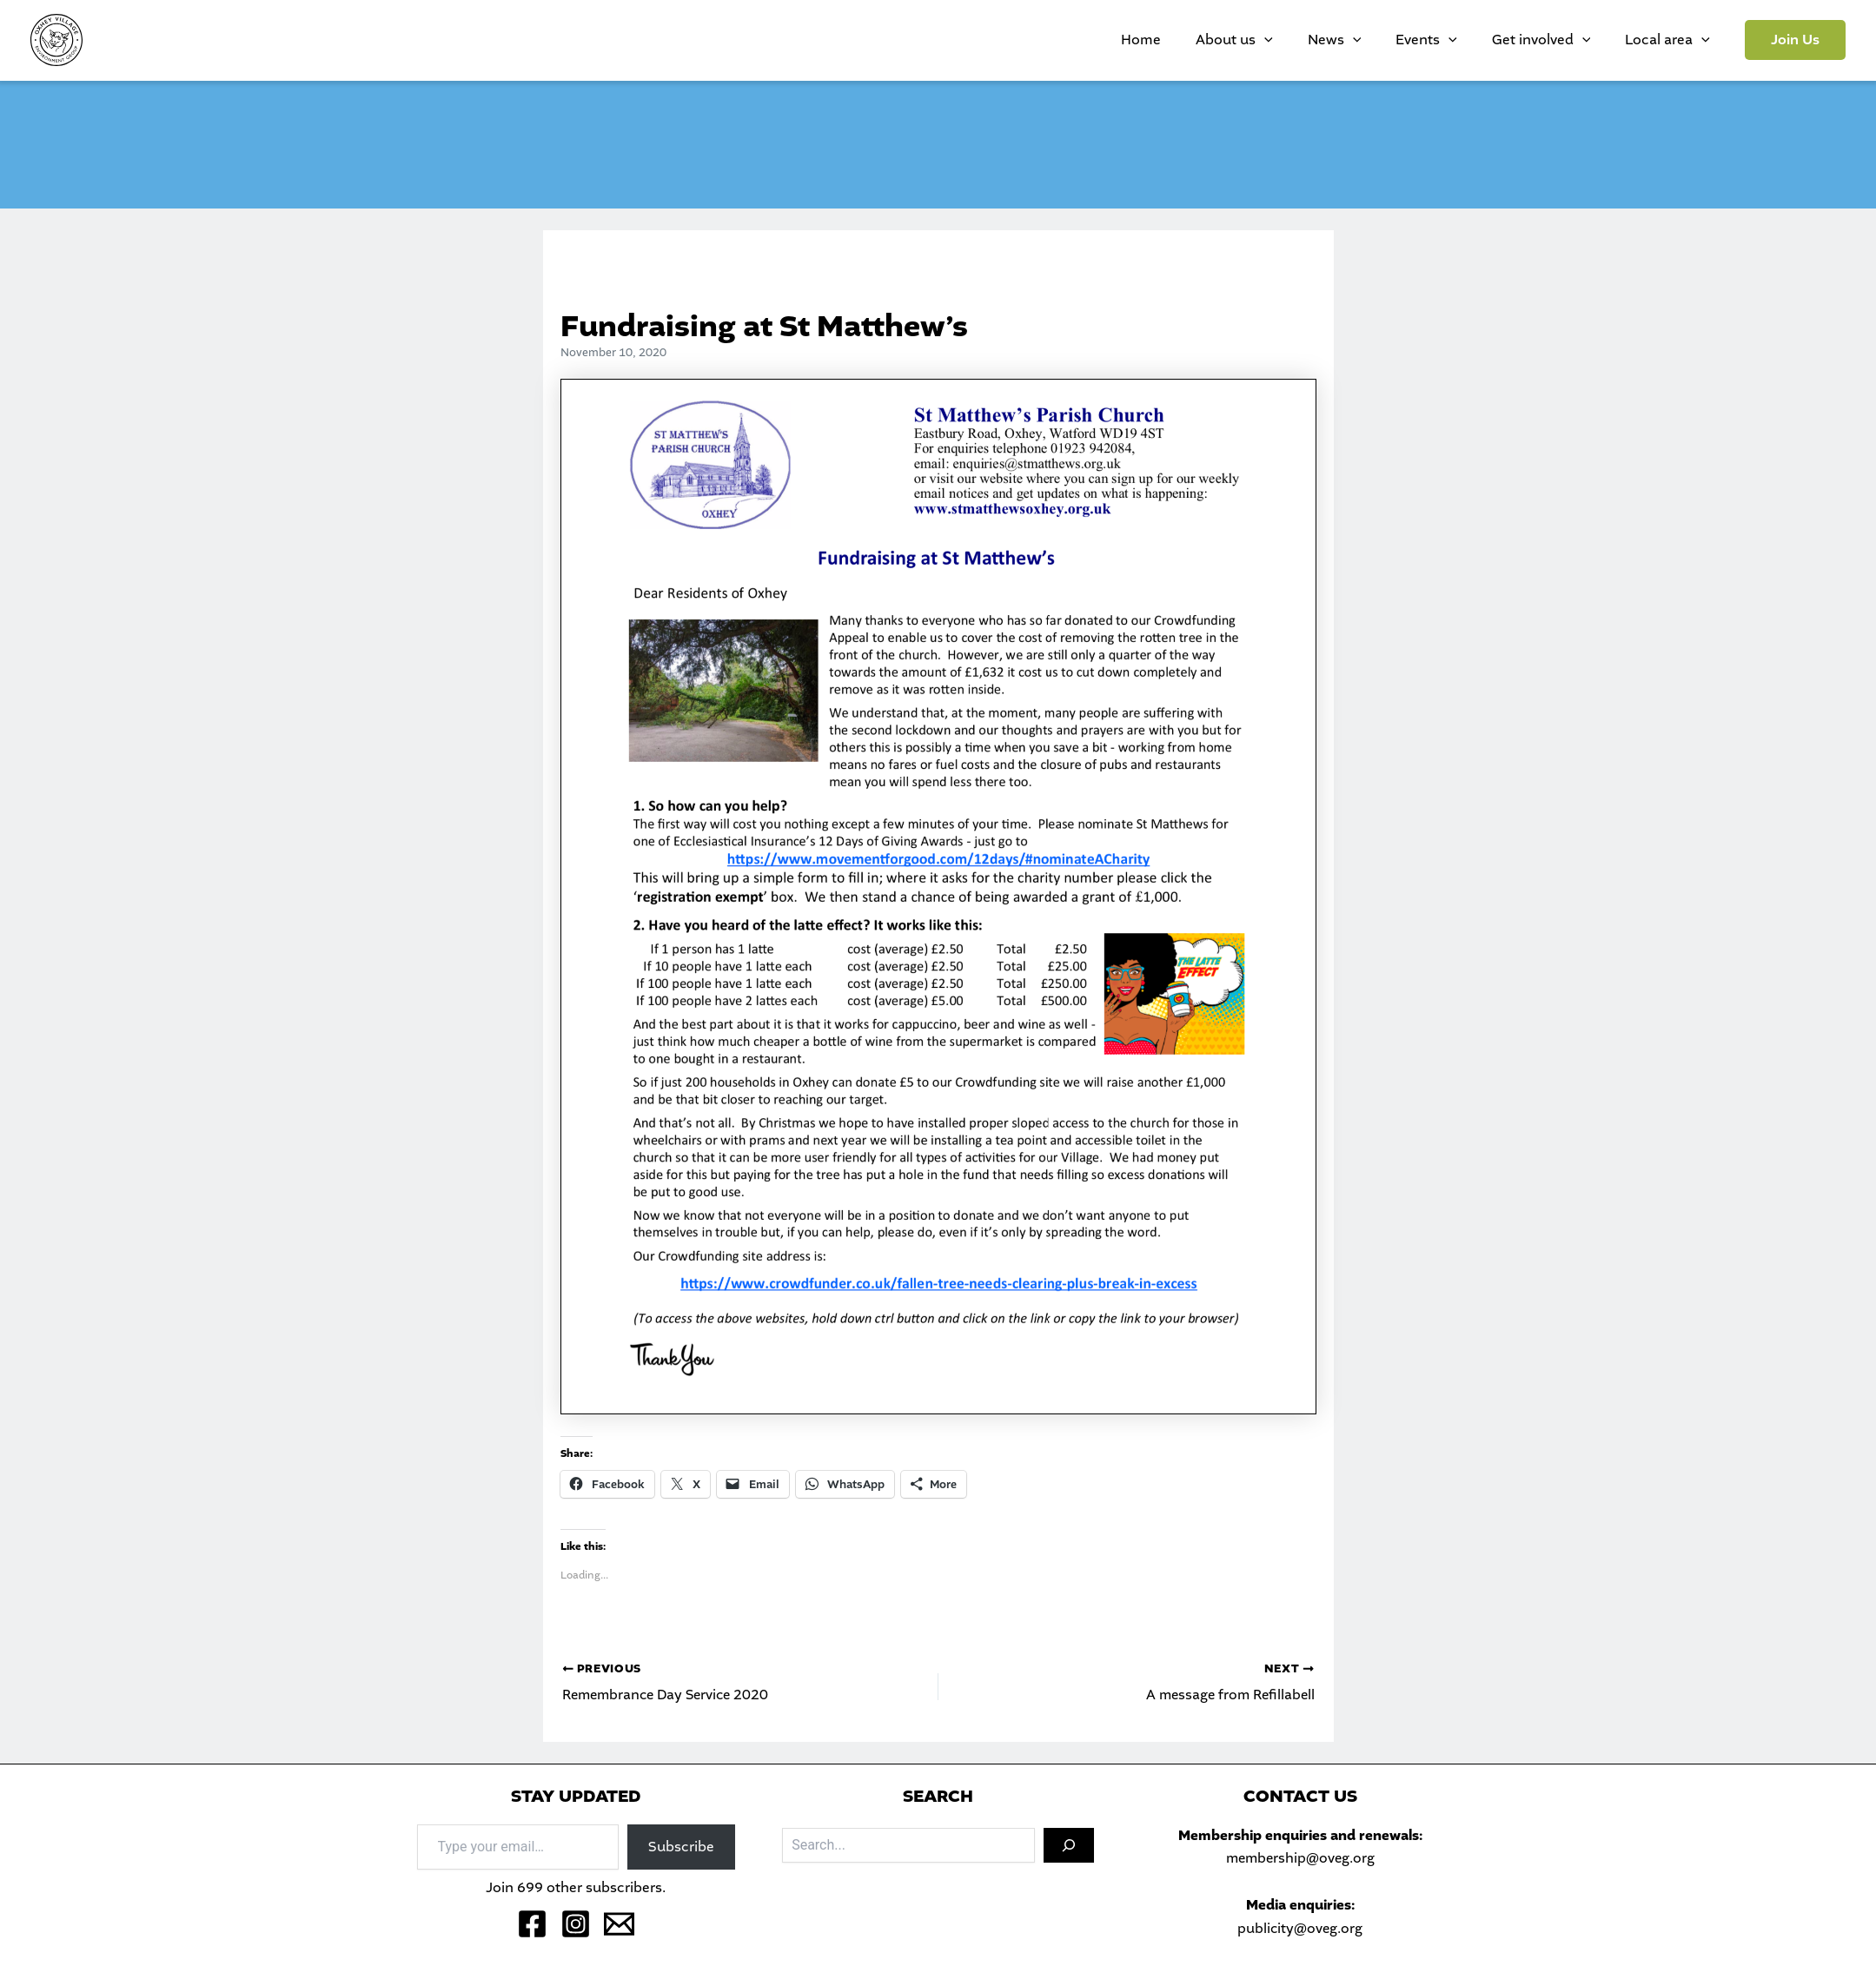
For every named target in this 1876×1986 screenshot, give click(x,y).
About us (1312, 40)
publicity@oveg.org (1299, 1928)
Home (1236, 39)
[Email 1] (619, 1924)
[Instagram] (575, 1924)
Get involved (1567, 40)
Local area (1676, 40)
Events (1470, 40)
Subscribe (681, 1846)
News (1395, 40)
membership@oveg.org (1299, 1858)
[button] (1795, 40)
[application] (1342, 40)
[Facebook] (532, 1924)
